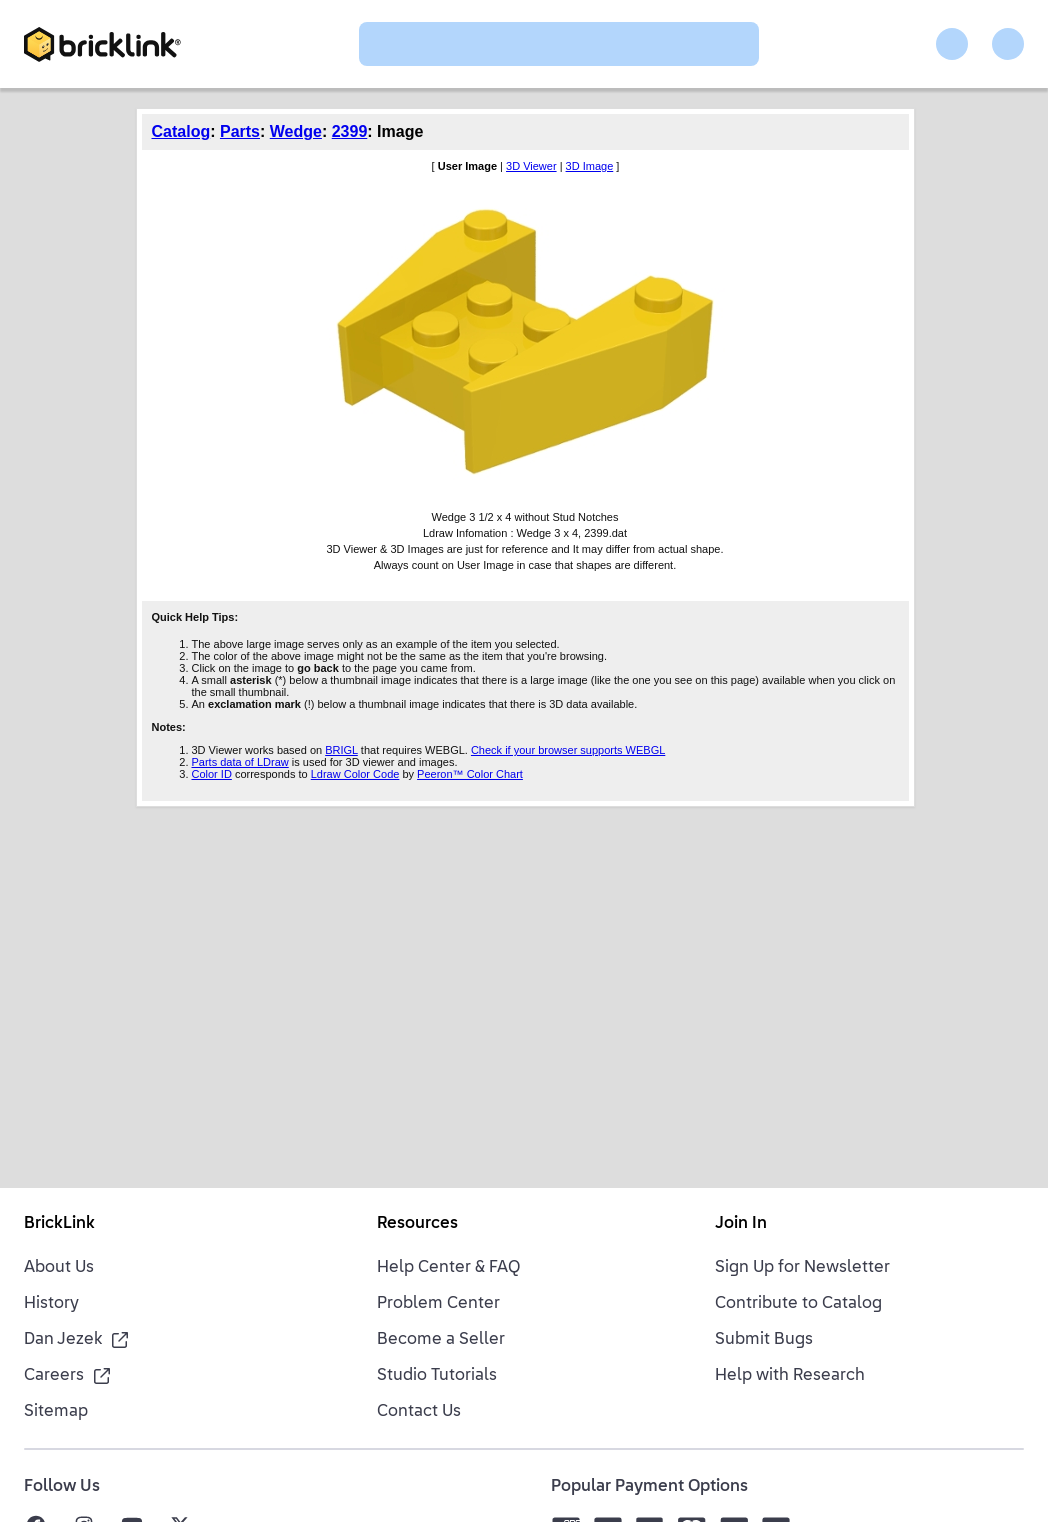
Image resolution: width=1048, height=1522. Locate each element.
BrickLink (59, 1224)
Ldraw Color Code (355, 774)
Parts (240, 131)
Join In (741, 1224)
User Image (467, 166)
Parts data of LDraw (240, 762)
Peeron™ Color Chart (470, 774)
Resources (417, 1224)
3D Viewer (531, 166)
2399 (350, 131)
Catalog (181, 131)
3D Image (590, 166)
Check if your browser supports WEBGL (568, 750)
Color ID (212, 774)
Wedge (296, 131)
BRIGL (341, 750)
